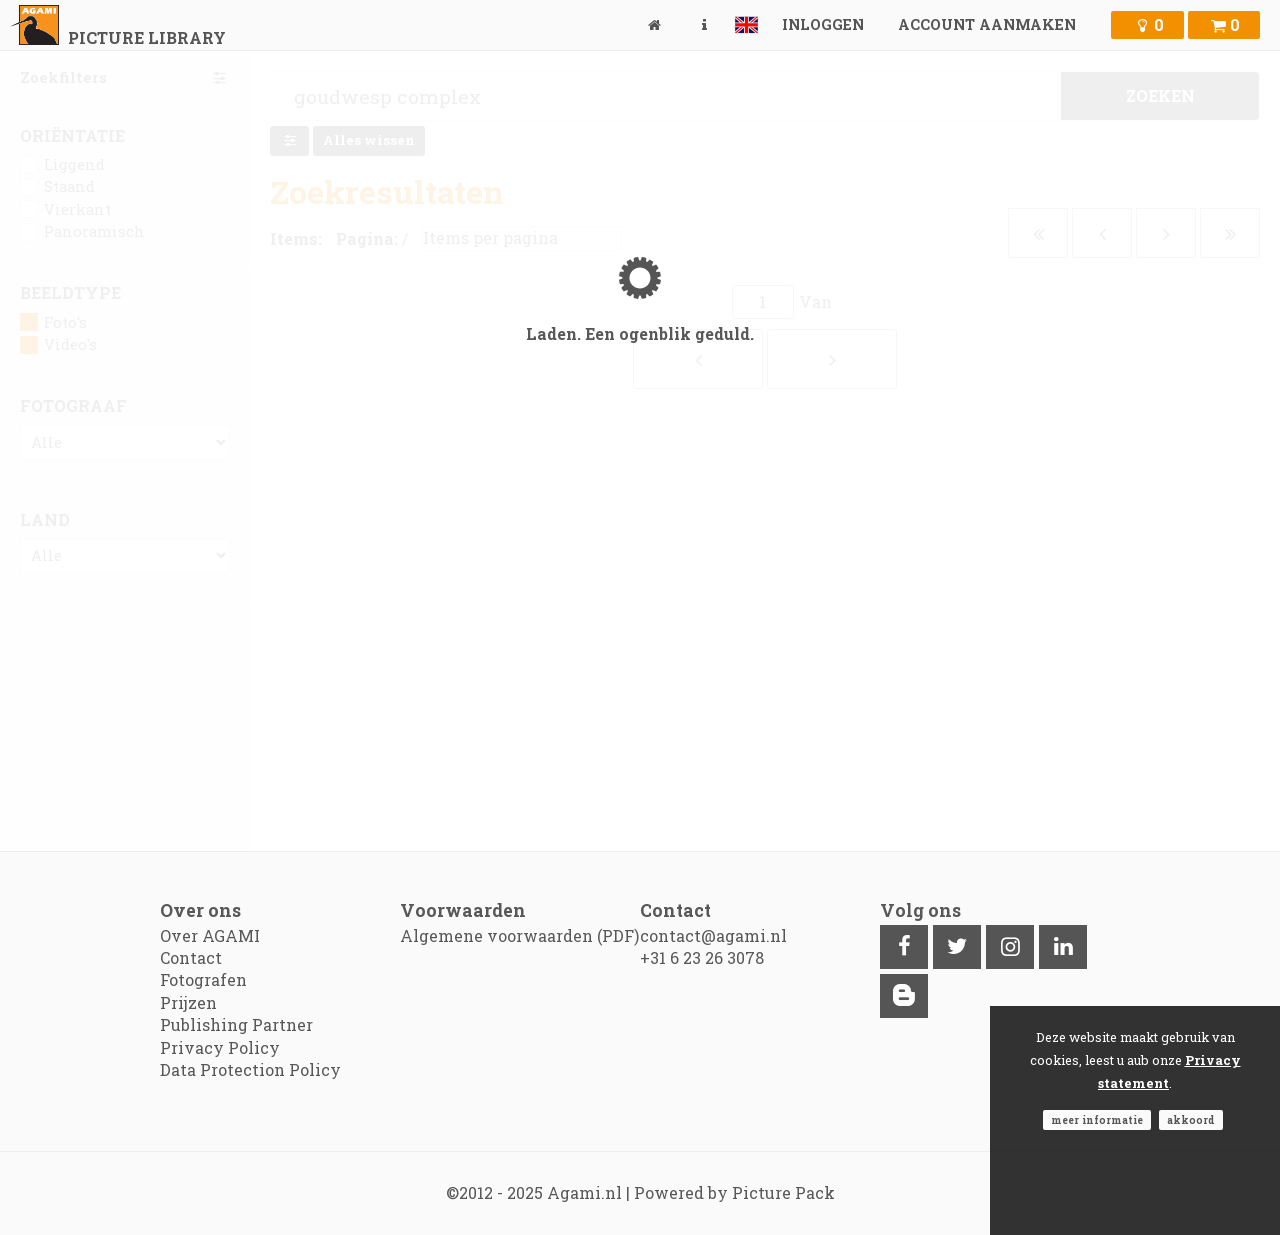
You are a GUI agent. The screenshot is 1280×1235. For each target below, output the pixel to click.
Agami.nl (584, 1192)
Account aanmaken (987, 24)
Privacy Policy (220, 1047)
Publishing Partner (236, 1024)
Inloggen (823, 24)
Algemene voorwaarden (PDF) (519, 935)
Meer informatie (1097, 1120)
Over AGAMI (210, 935)
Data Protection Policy (250, 1069)
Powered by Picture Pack (734, 1192)
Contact (191, 957)
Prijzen (188, 1002)
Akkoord (1191, 1120)
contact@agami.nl (713, 935)
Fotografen (203, 979)
